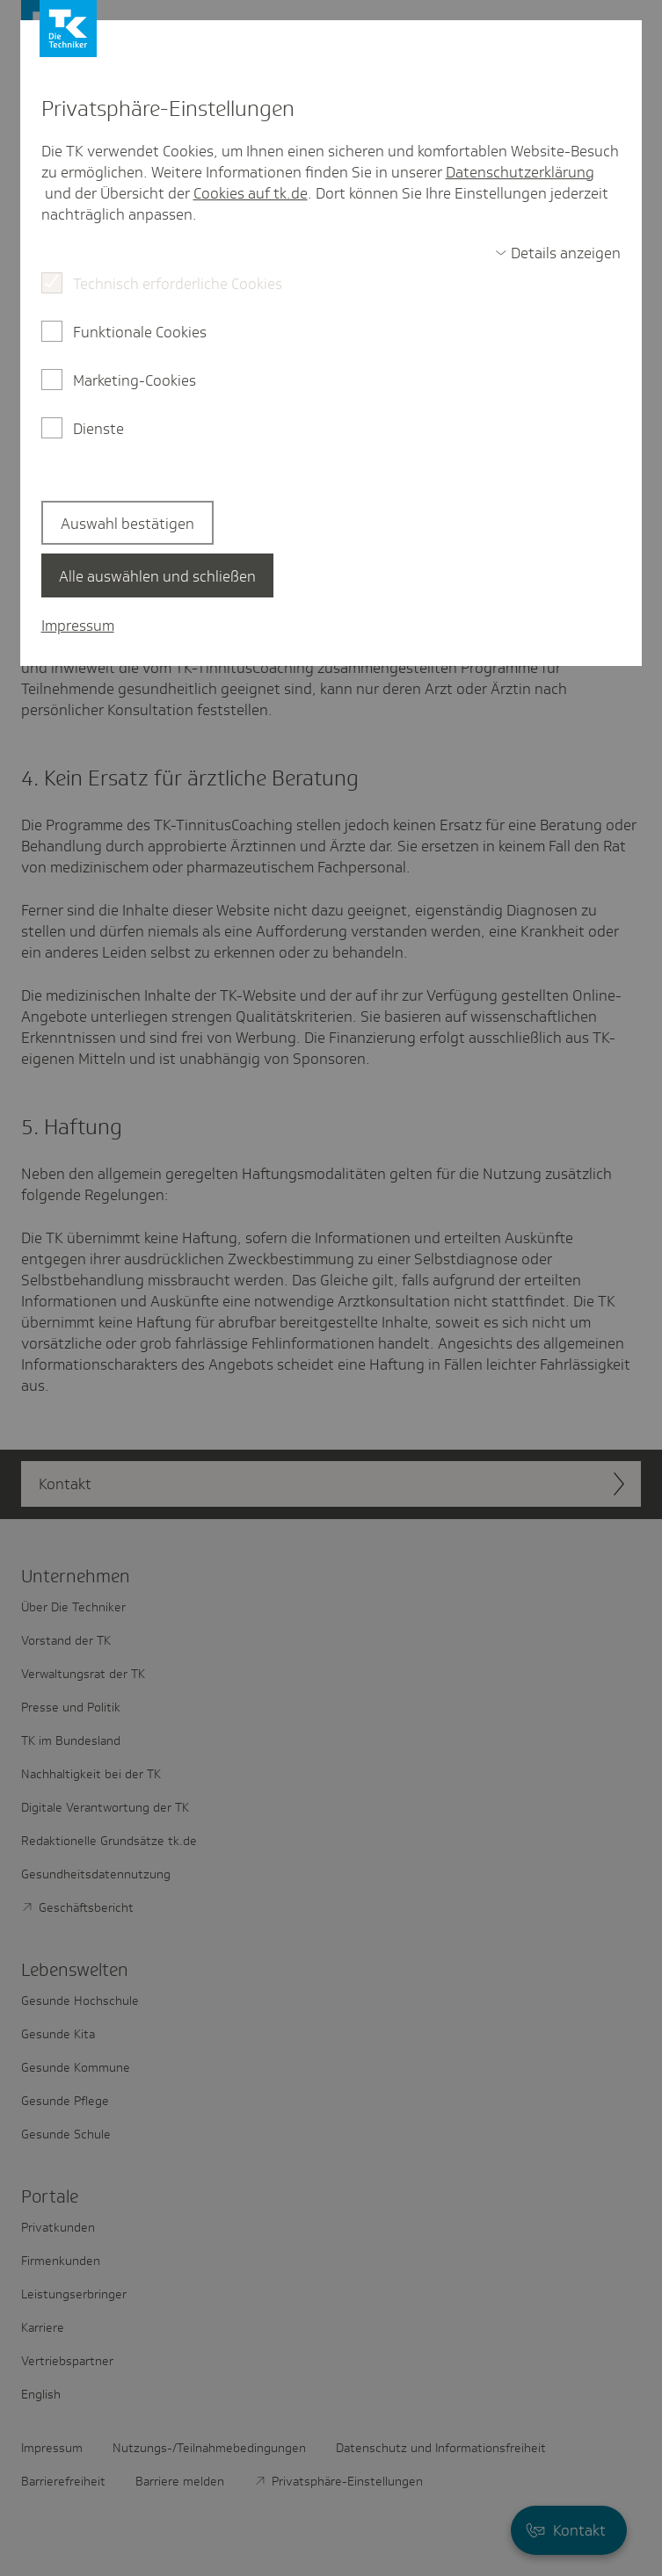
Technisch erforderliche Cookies (177, 283)
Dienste (98, 428)
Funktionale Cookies (140, 332)
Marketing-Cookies (134, 380)
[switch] (558, 253)
